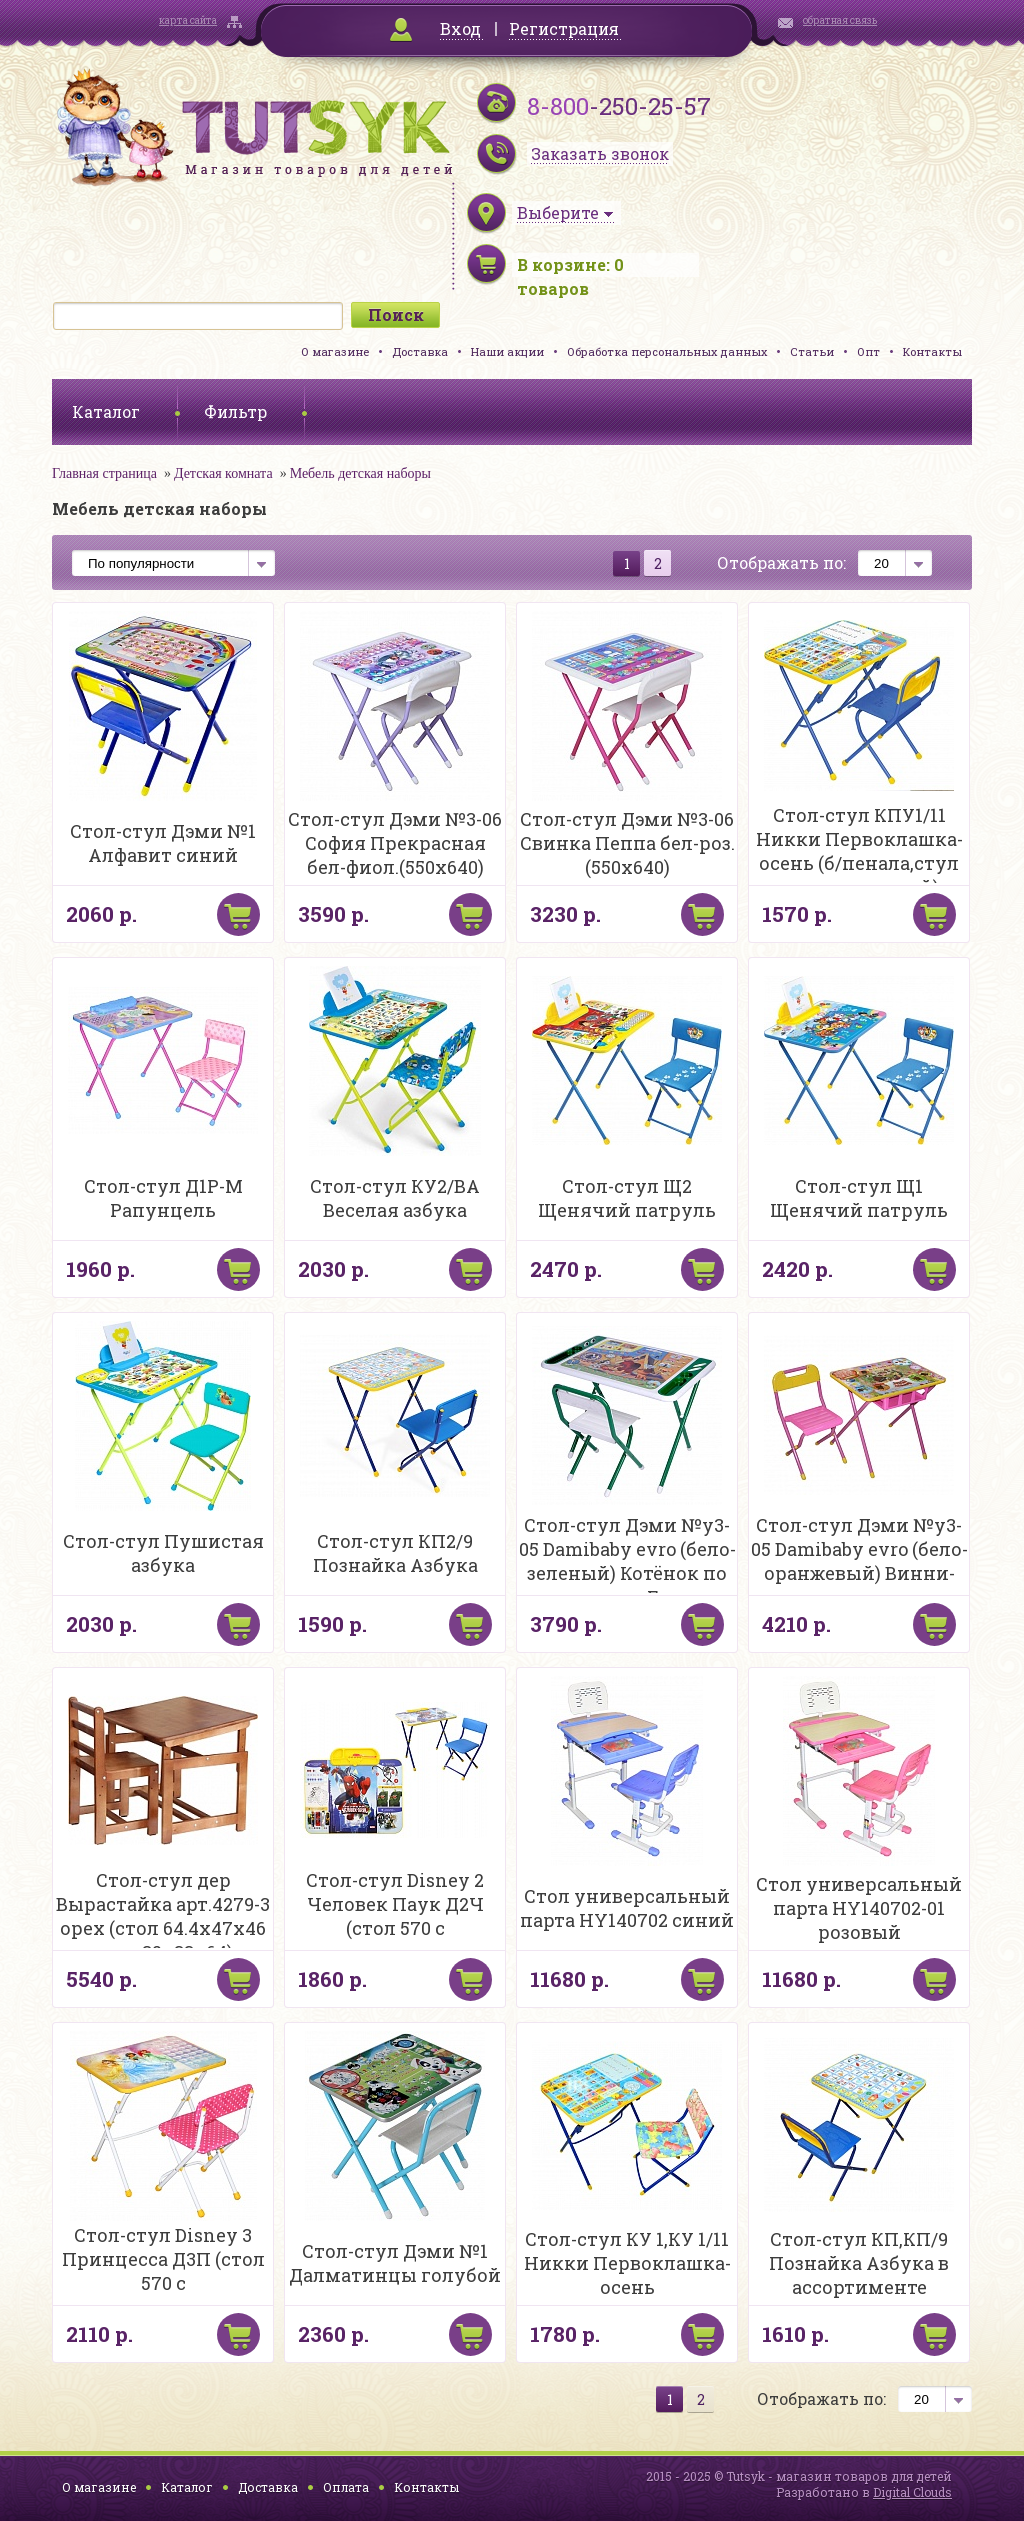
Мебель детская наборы (360, 473)
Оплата (346, 2487)
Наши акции (507, 351)
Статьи (812, 351)
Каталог (187, 2487)
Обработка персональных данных (667, 351)
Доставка (420, 351)
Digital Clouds (912, 2492)
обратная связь (840, 20)
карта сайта (188, 20)
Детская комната (223, 473)
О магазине (335, 351)
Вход (460, 28)
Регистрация (564, 28)
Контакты (932, 351)
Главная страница (104, 473)
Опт (868, 351)
